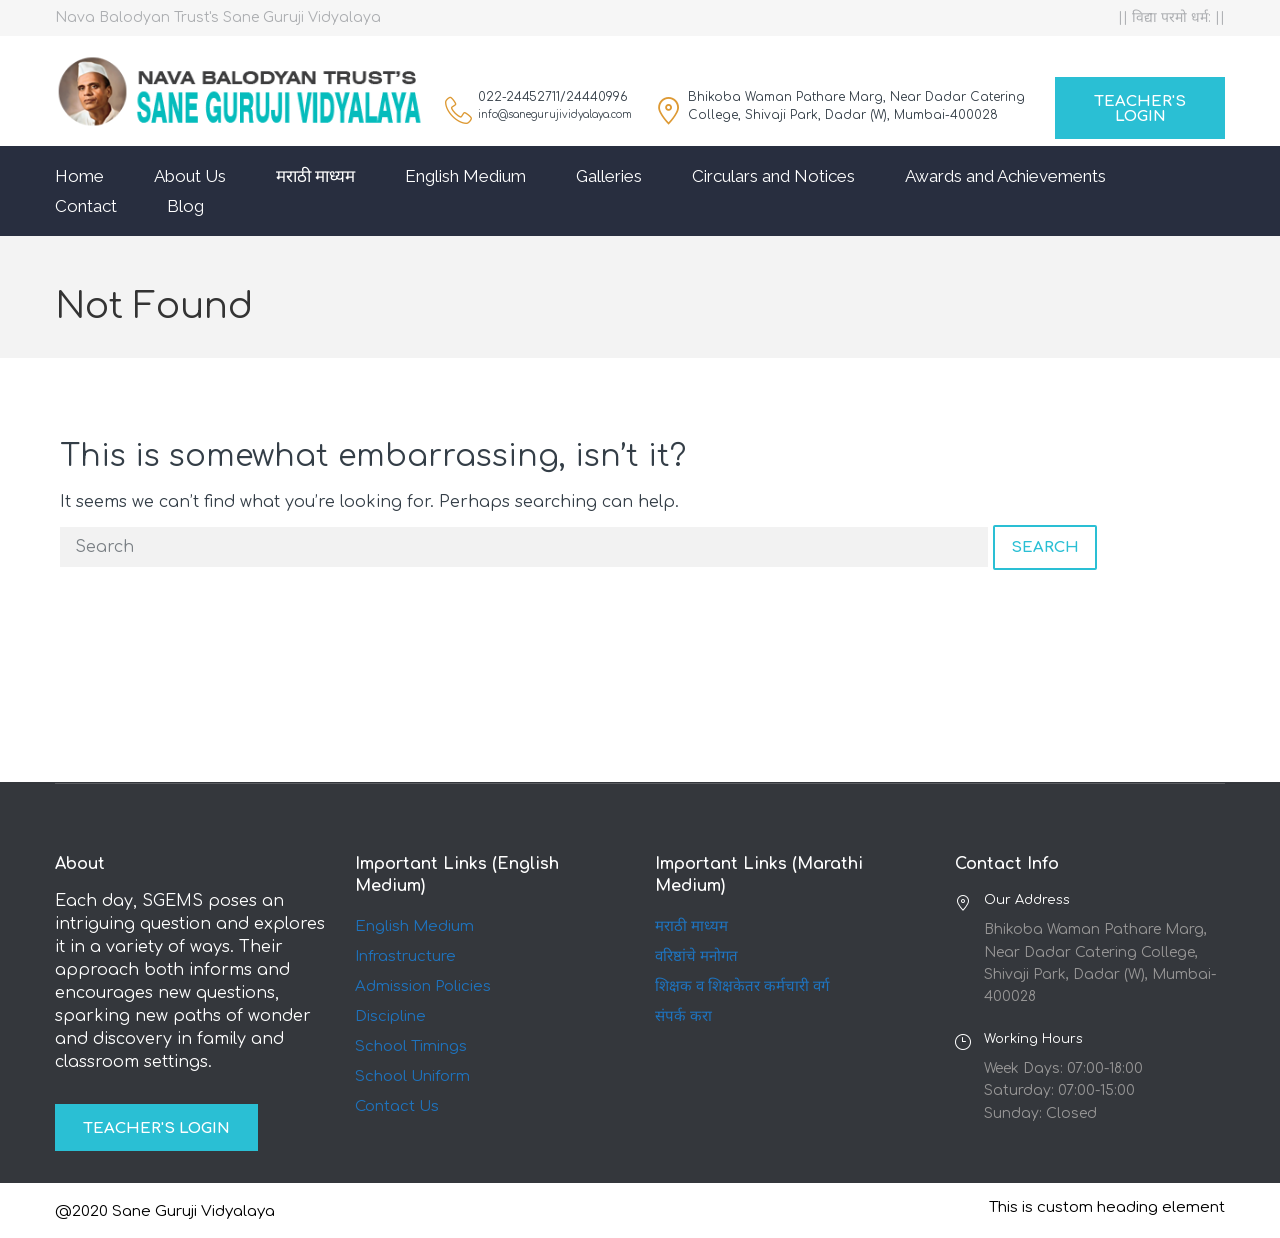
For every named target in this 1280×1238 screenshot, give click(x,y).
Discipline (390, 1016)
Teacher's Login (1140, 109)
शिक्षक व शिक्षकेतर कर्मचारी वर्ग (742, 986)
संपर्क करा (683, 1016)
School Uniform (412, 1076)
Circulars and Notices (773, 176)
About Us (190, 176)
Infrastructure (405, 956)
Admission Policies (423, 986)
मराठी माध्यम (315, 176)
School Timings (411, 1046)
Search (1045, 547)
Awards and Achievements (1005, 176)
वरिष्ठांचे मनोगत (696, 956)
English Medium (465, 176)
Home (79, 176)
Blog (185, 206)
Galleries (609, 176)
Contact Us (397, 1106)
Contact (86, 206)
